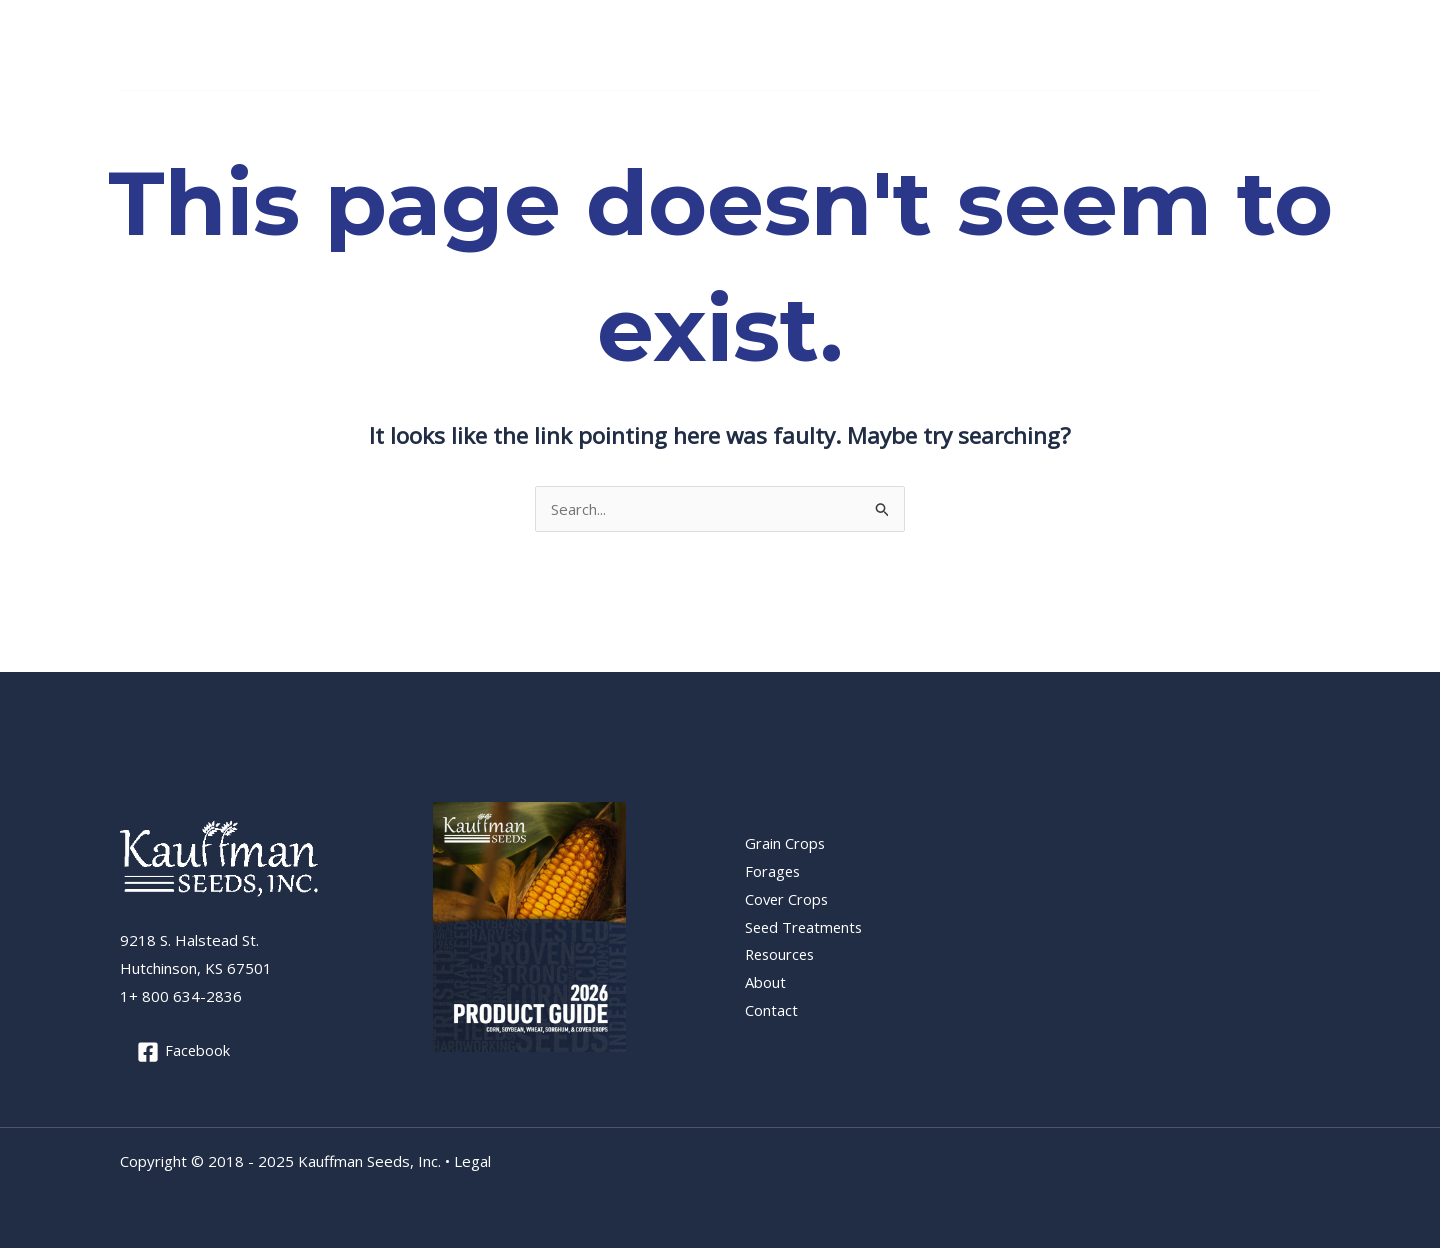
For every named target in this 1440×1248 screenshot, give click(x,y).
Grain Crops (243, 116)
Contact (886, 116)
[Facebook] (1307, 46)
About (809, 116)
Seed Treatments (595, 116)
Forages (351, 116)
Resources (722, 116)
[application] (283, 116)
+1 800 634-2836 (1214, 44)
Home (151, 116)
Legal (472, 1161)
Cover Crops (461, 116)
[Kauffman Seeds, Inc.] (180, 43)
